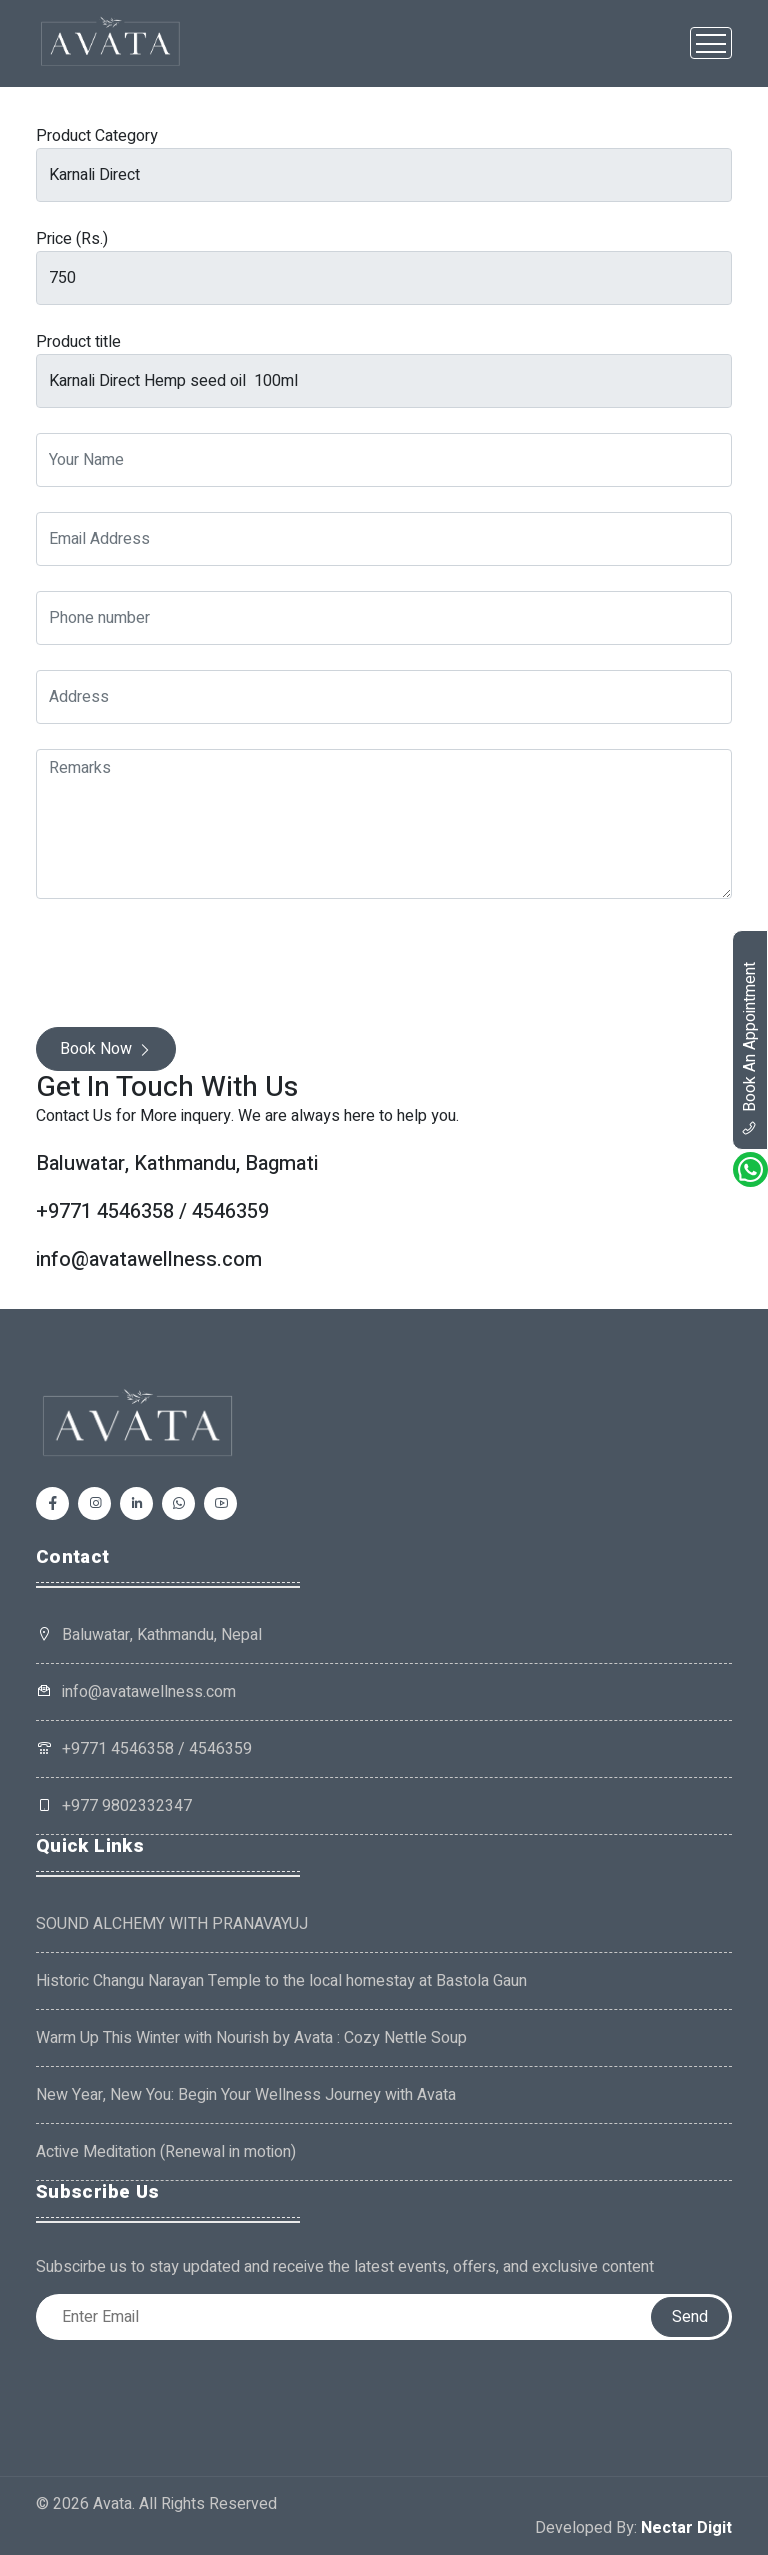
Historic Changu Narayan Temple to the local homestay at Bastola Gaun (281, 1981)
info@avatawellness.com (136, 1692)
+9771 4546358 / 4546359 (144, 1749)
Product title (78, 342)
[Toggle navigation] (711, 43)
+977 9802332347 (114, 1806)
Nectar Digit (686, 2528)
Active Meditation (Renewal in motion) (166, 2152)
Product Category (97, 136)
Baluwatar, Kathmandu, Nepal (162, 1635)
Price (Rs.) (72, 239)
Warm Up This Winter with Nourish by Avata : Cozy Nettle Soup (251, 2038)
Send (690, 2317)
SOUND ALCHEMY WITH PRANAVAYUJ (172, 1924)
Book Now (106, 1049)
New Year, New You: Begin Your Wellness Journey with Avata (246, 2095)
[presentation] (188, 963)
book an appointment (750, 1049)
